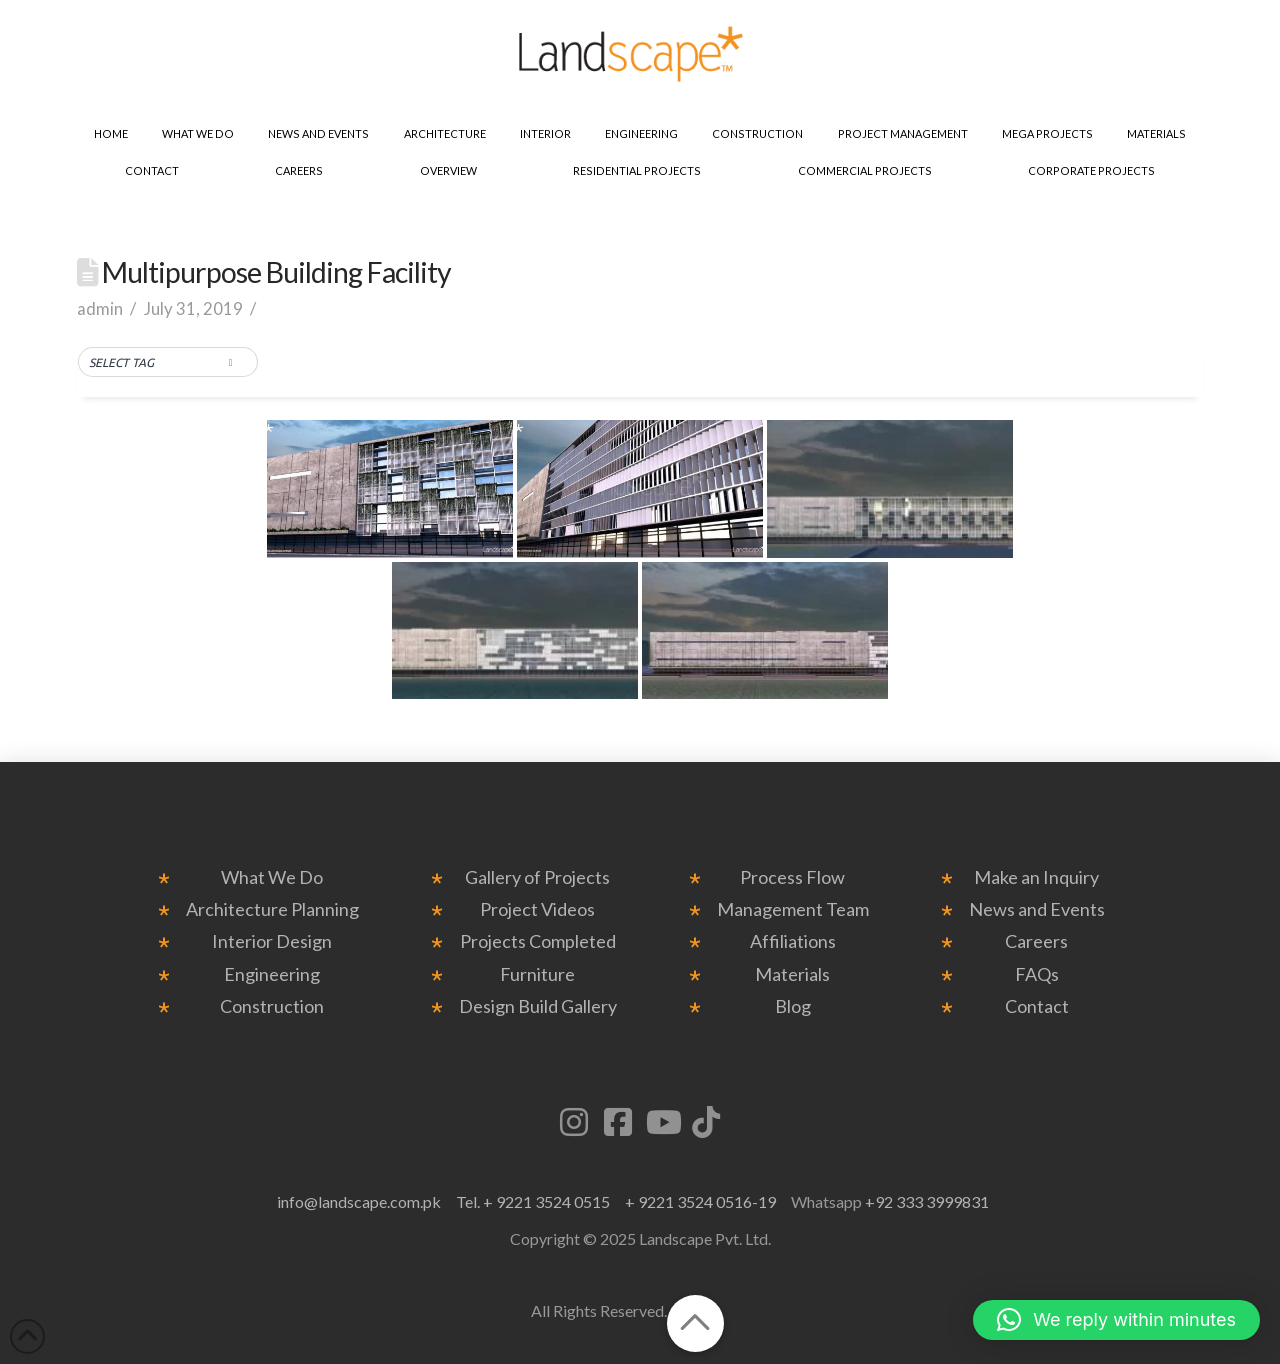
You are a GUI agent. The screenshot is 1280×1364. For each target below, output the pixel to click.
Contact (1037, 1006)
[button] (168, 363)
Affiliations (793, 941)
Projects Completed (538, 941)
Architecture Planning (272, 909)
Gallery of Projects (537, 877)
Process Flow (792, 877)
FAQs (1037, 974)
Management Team (793, 909)
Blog (793, 1006)
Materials (792, 974)
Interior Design (272, 941)
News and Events (1037, 909)
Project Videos (537, 909)
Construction (272, 1006)
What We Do (272, 877)
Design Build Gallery (538, 1006)
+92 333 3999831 (927, 1201)
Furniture (537, 974)
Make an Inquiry (1036, 877)
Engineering (272, 974)
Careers (1036, 941)
